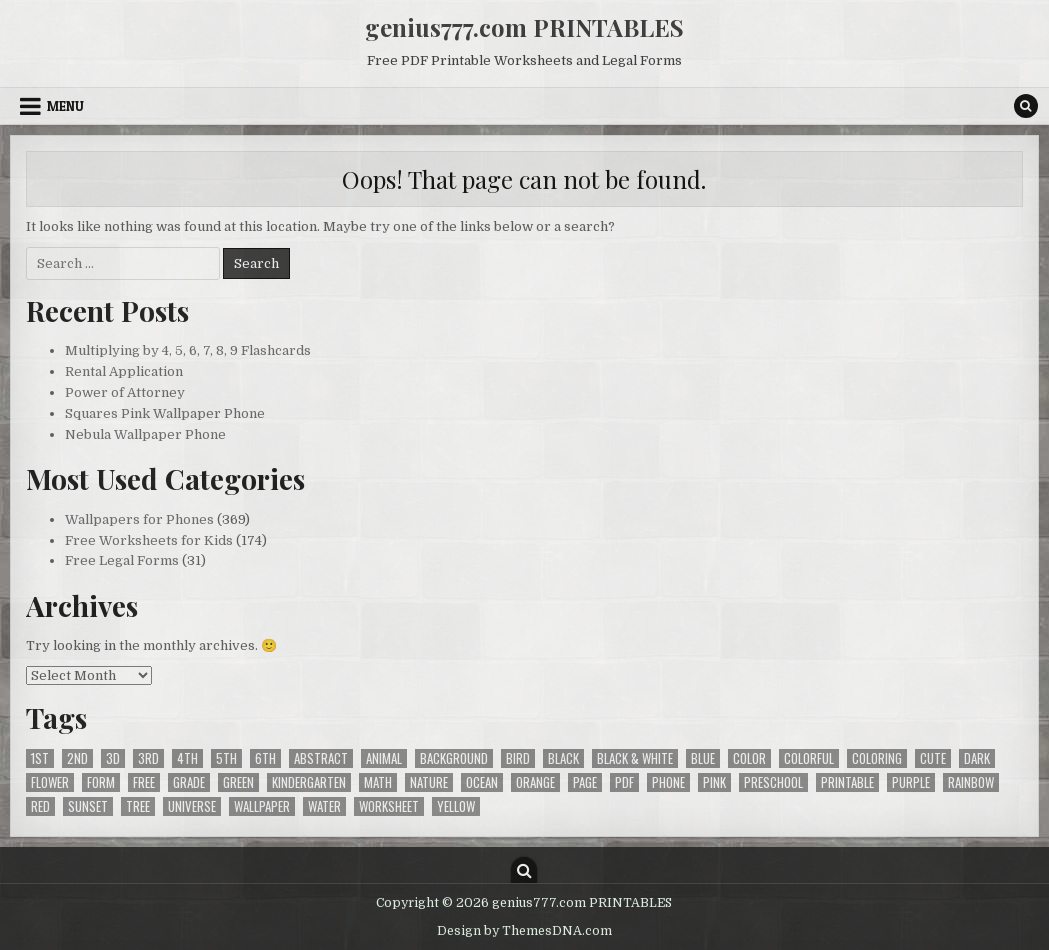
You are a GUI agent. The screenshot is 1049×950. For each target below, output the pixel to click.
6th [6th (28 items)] (265, 758)
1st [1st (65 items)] (40, 758)
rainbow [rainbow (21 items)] (971, 782)
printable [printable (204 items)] (847, 782)
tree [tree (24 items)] (138, 806)
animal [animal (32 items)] (384, 758)
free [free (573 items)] (144, 782)
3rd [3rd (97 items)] (148, 758)
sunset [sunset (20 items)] (88, 806)
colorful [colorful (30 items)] (809, 758)
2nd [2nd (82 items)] (77, 758)
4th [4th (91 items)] (187, 758)
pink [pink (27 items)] (714, 782)
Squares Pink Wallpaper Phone (165, 413)
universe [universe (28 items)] (192, 806)
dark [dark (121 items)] (977, 758)
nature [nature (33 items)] (429, 782)
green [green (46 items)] (238, 782)
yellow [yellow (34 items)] (456, 806)
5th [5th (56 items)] (226, 758)
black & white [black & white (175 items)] (635, 758)
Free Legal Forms (122, 560)
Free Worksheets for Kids (149, 540)
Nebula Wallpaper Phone (145, 434)
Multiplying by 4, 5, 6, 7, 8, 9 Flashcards (188, 350)
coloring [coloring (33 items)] (877, 758)
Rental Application (124, 371)
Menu (65, 106)
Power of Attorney (125, 392)
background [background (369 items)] (454, 758)
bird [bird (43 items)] (518, 758)
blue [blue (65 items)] (703, 758)
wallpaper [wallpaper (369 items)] (262, 806)
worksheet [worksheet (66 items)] (389, 806)
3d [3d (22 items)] (113, 758)
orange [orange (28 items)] (535, 782)
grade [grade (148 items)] (189, 782)
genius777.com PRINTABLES (524, 27)
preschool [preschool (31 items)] (773, 782)
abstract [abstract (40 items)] (321, 758)
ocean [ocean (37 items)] (482, 782)
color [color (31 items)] (749, 758)
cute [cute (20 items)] (933, 758)
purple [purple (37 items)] (911, 782)
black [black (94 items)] (563, 758)
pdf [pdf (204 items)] (624, 782)
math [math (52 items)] (378, 782)
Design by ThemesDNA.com (524, 931)
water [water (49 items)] (324, 806)
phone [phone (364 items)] (668, 782)
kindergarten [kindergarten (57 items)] (309, 782)
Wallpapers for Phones (139, 519)
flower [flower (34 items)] (50, 782)
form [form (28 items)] (101, 782)
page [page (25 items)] (585, 782)
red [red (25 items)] (40, 806)
